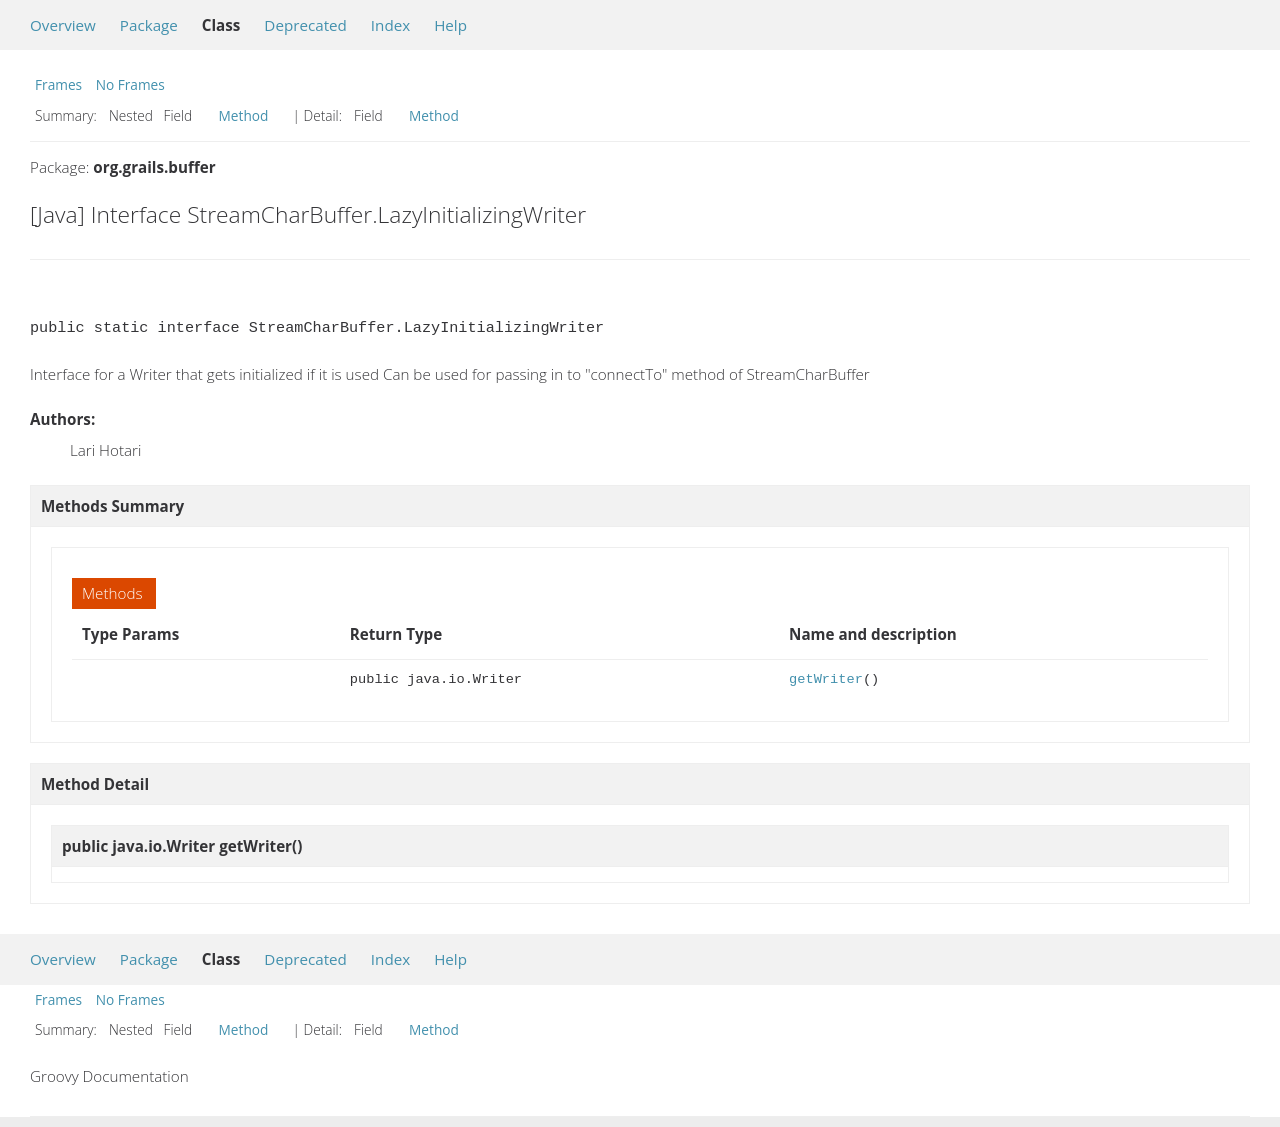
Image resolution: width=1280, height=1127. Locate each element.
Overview (63, 25)
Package (149, 25)
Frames (58, 84)
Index (390, 25)
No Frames (130, 84)
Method (244, 115)
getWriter (826, 679)
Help (450, 25)
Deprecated (305, 25)
